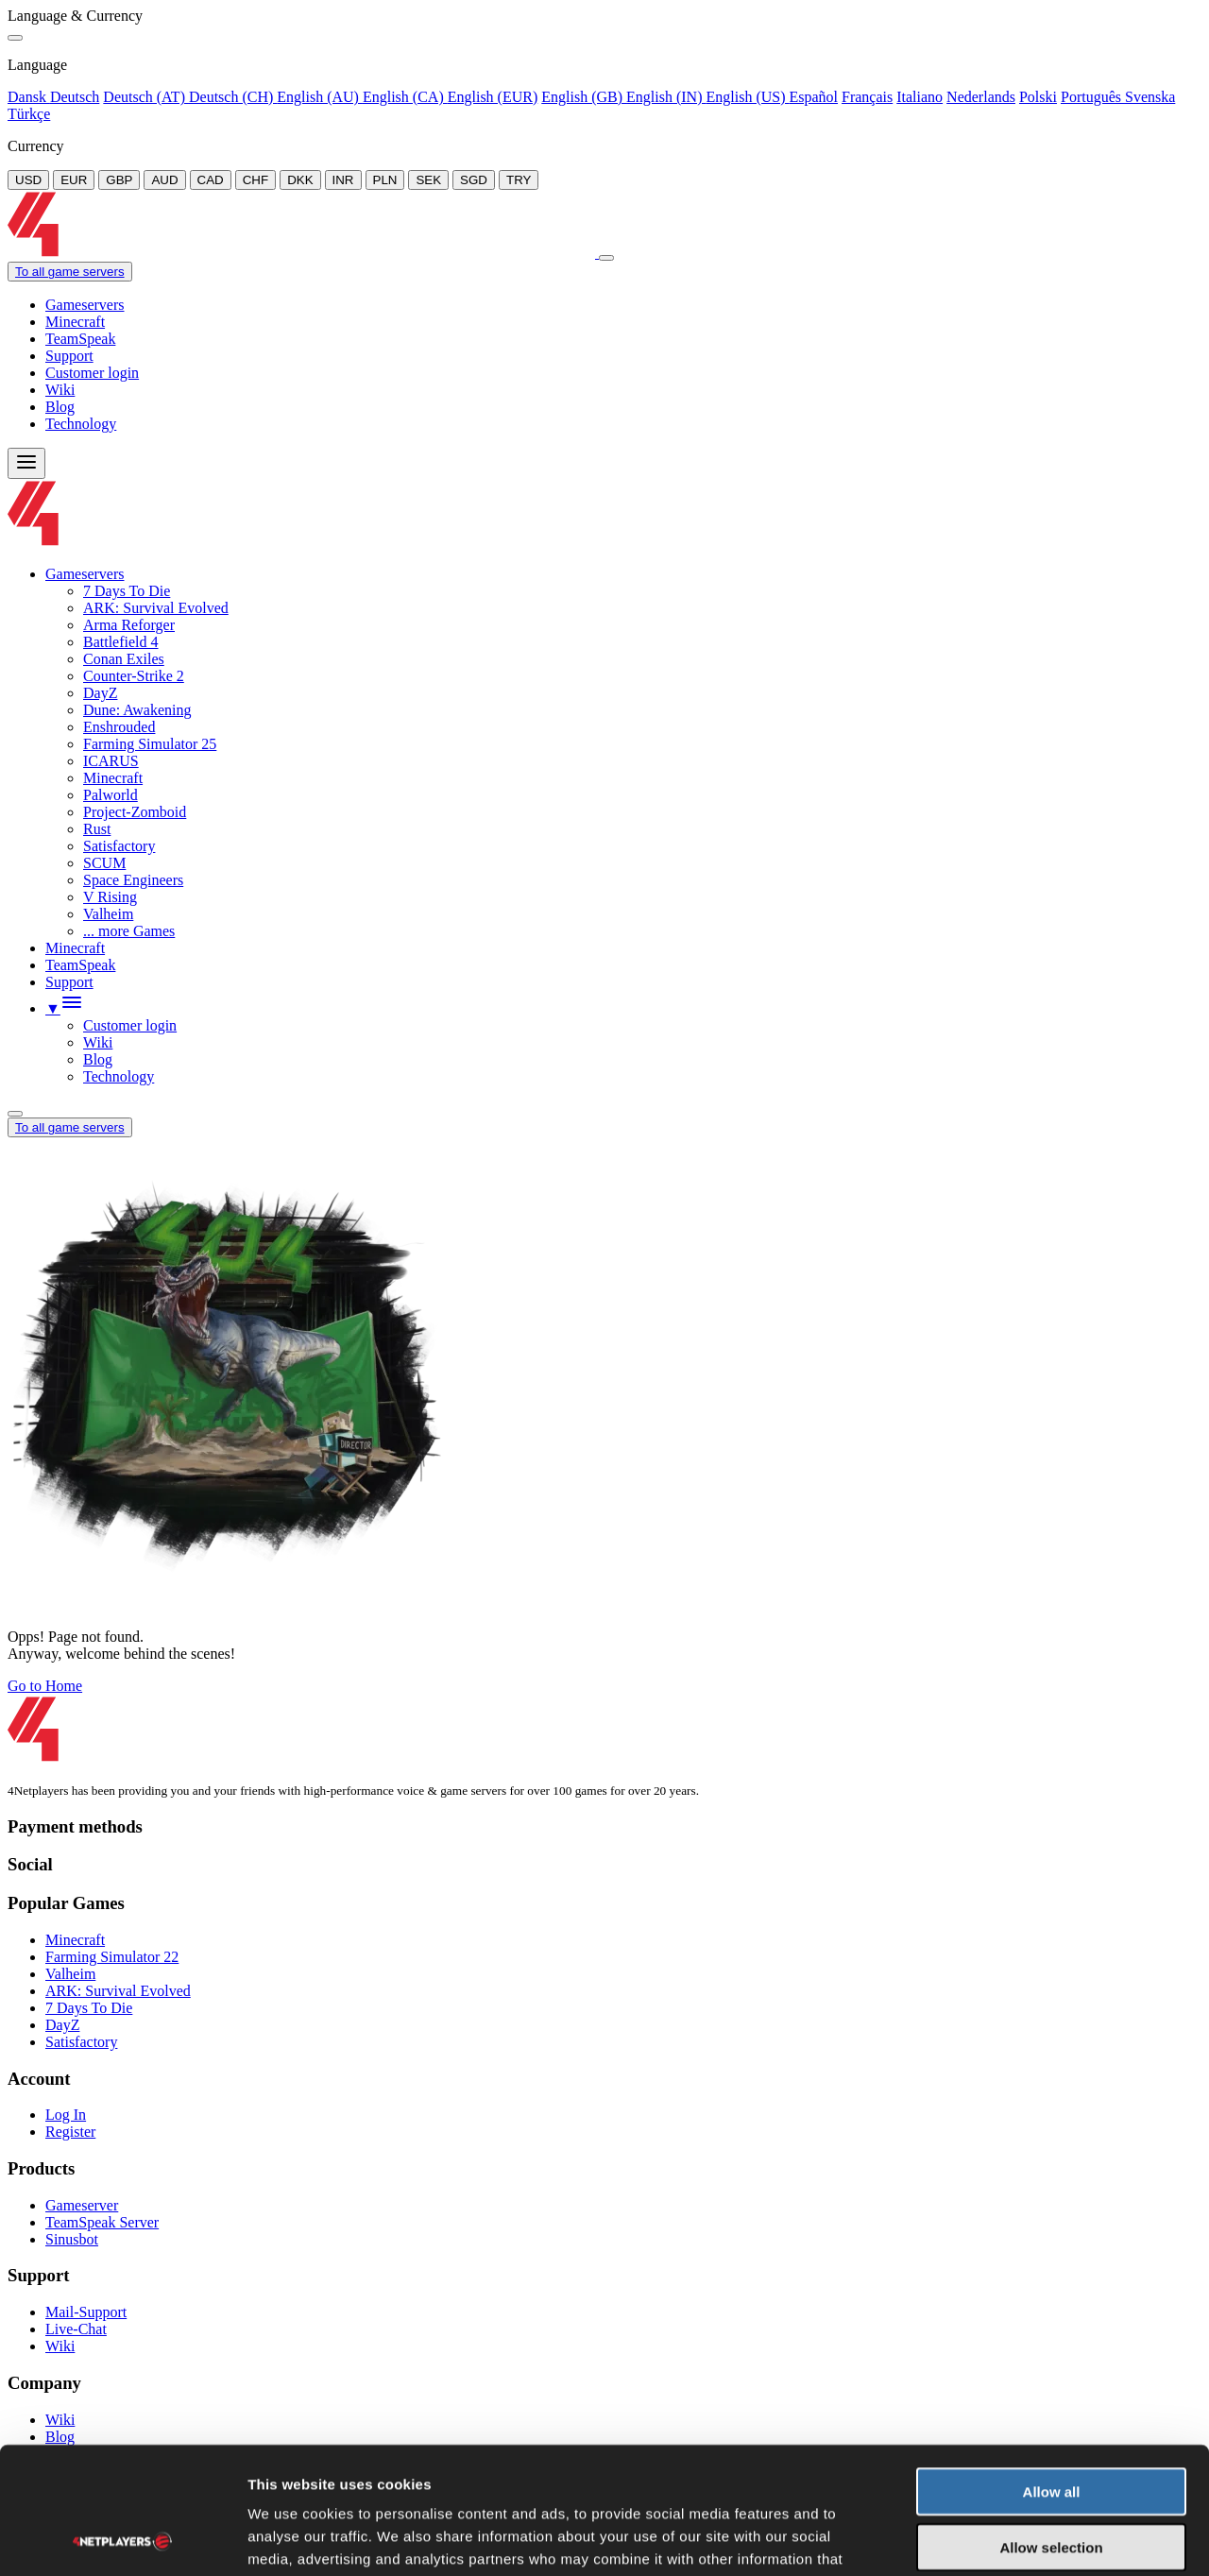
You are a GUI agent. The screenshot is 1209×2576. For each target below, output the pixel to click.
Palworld (110, 795)
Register (70, 2132)
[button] (64, 1008)
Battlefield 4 (121, 642)
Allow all (1052, 2372)
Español (813, 97)
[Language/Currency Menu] (15, 1114)
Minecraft (75, 322)
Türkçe (29, 114)
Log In (65, 2115)
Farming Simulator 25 (149, 744)
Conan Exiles (123, 659)
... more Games (129, 931)
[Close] (15, 38)
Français (867, 97)
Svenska (1150, 97)
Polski (1038, 97)
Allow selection (1050, 2428)
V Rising (110, 897)
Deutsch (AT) (146, 97)
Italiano (919, 97)
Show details (991, 2539)
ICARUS (111, 761)
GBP (119, 180)
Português (1093, 97)
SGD (473, 180)
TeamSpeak (80, 339)
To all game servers (70, 271)
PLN (385, 180)
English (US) (747, 97)
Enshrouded (119, 727)
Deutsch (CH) (233, 97)
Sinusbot (71, 2239)
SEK (428, 180)
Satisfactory (119, 846)
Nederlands (980, 97)
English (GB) (583, 97)
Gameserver (81, 2205)
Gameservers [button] (85, 574)
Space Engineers (133, 880)
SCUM (104, 863)
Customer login (92, 373)
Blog (60, 407)
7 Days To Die (126, 591)
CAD (210, 180)
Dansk (29, 97)
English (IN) (666, 97)
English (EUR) (493, 97)
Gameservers (85, 305)
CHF (255, 180)
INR (343, 180)
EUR (73, 180)
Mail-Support (86, 2312)
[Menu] (26, 463)
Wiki (60, 390)
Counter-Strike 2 (133, 676)
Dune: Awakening (137, 710)
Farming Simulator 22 (112, 1957)
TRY (518, 180)
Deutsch (74, 97)
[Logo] (303, 253)
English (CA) (405, 97)
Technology (80, 424)
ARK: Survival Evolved (156, 608)
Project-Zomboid (134, 812)
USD (28, 180)
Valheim (108, 914)
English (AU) (320, 97)
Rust (97, 829)
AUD (164, 180)
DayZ (100, 693)
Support (69, 356)
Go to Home (45, 1686)
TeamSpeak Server (102, 2222)
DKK (300, 180)
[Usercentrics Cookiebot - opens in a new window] (122, 2539)
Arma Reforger (129, 625)
